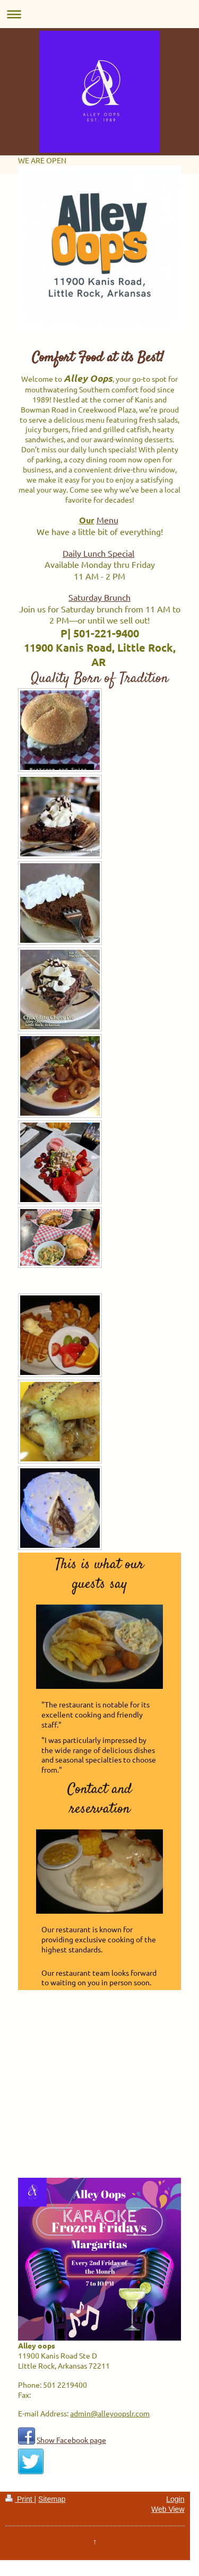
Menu (107, 519)
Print (19, 2499)
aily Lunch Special (101, 553)
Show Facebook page (71, 2439)
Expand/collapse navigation (99, 14)
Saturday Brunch (99, 597)
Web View (168, 2509)
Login (175, 2499)
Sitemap (51, 2499)
